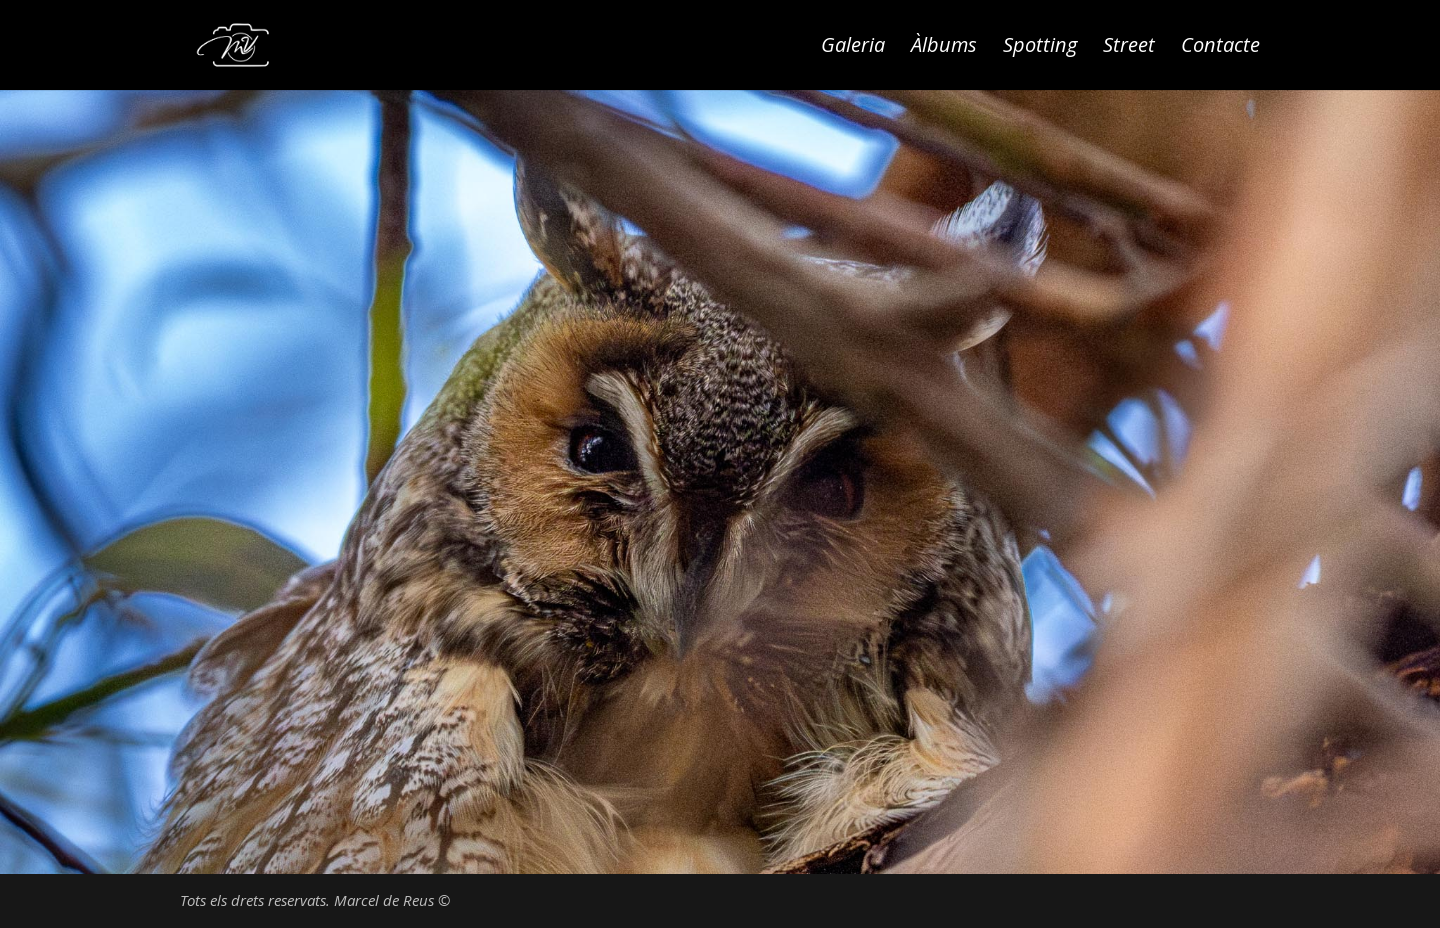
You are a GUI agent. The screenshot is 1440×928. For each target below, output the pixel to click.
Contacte (1220, 48)
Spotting (1040, 48)
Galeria (853, 48)
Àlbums (944, 48)
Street (1129, 48)
